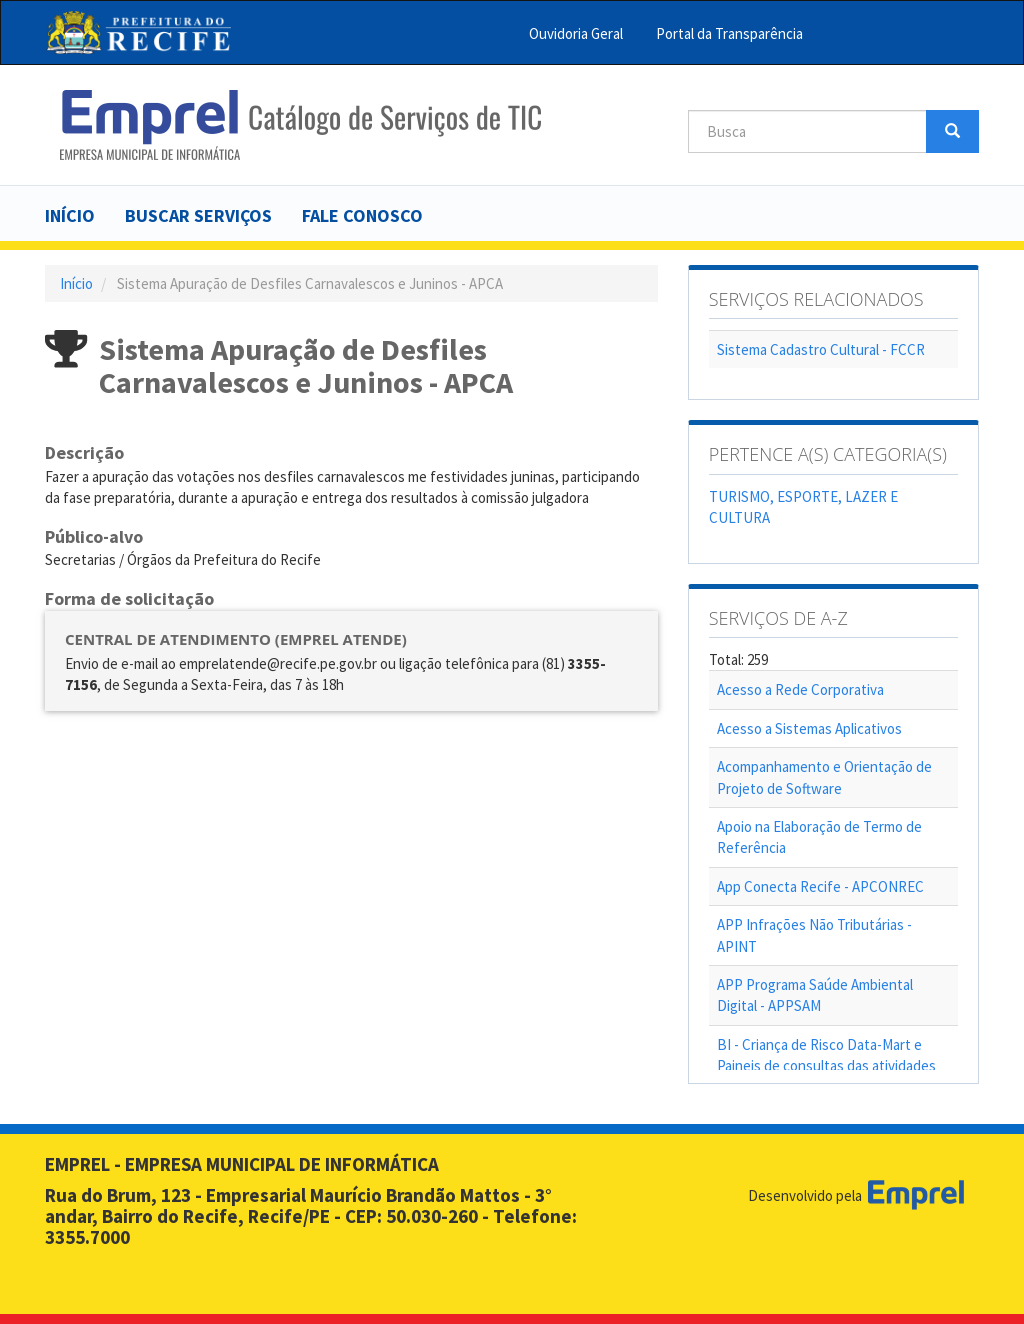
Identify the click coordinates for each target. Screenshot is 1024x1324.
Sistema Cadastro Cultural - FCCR (821, 349)
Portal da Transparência (729, 33)
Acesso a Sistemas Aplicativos (809, 728)
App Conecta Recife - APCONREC (820, 886)
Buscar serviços (198, 215)
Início (70, 215)
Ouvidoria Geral (576, 33)
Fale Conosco (362, 215)
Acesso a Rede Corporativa (800, 689)
